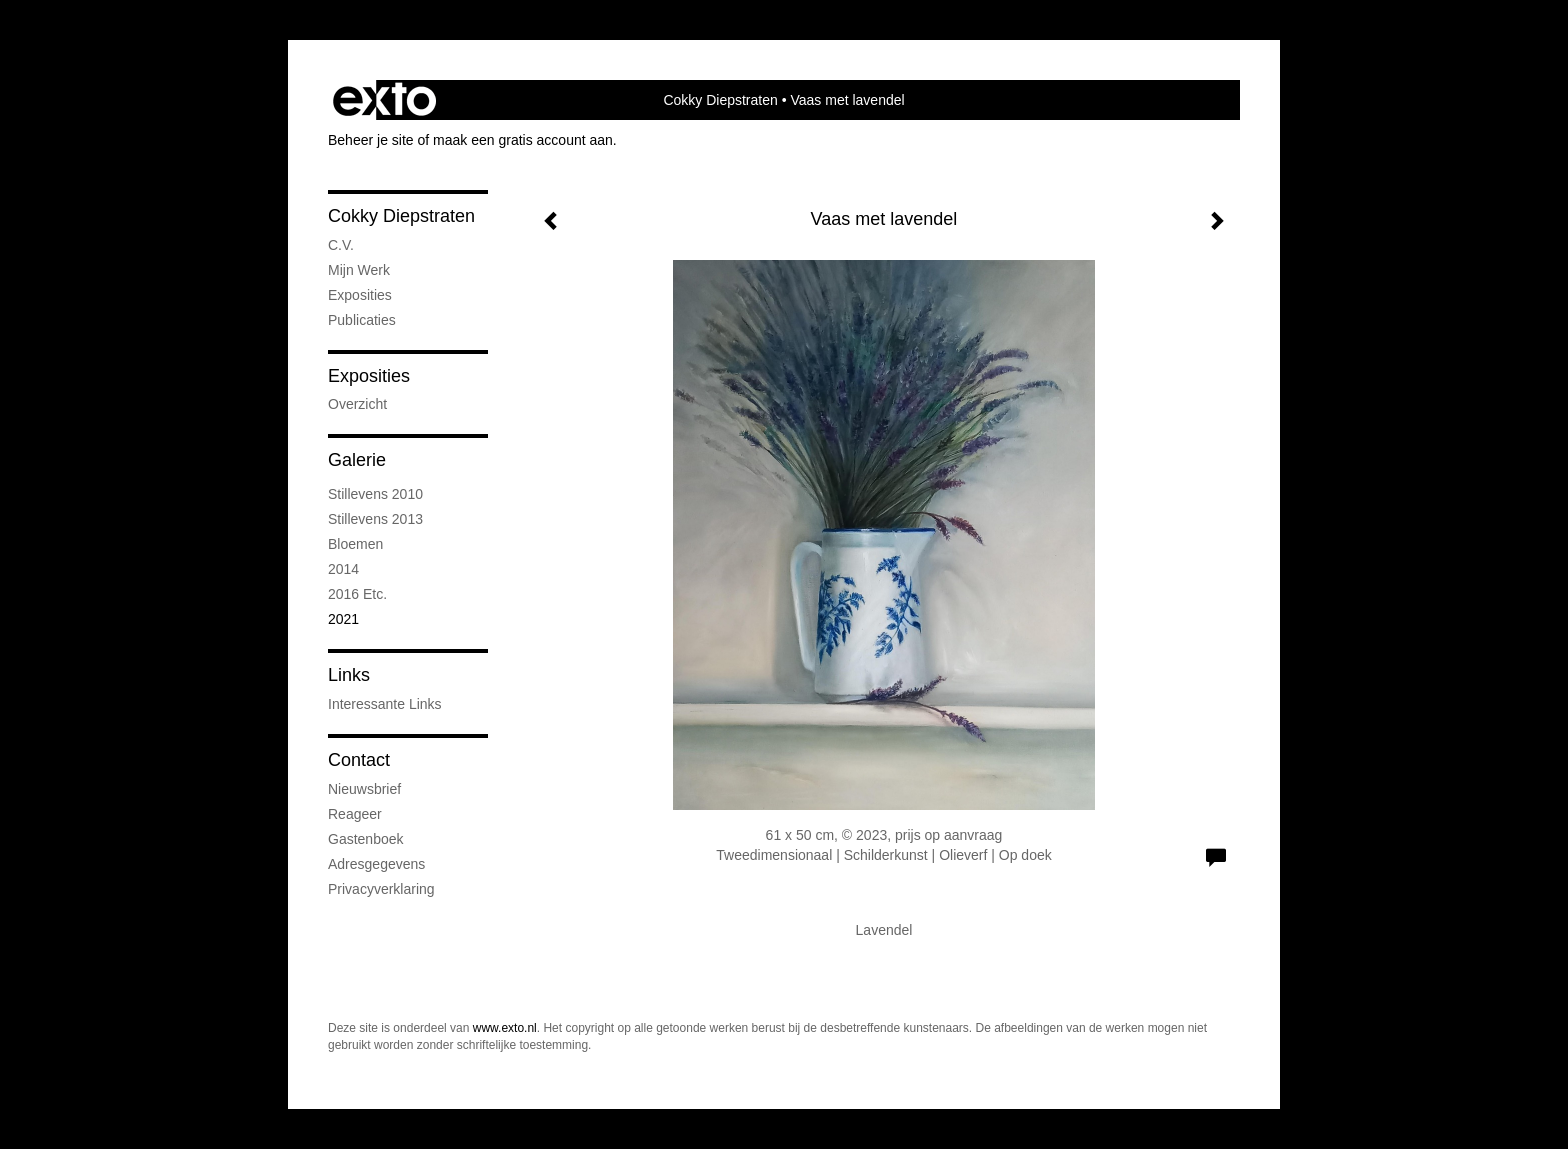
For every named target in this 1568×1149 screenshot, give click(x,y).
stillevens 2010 (375, 494)
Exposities (369, 376)
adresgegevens (376, 864)
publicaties (362, 320)
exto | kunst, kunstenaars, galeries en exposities (384, 100)
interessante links (385, 704)
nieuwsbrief (364, 789)
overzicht (357, 404)
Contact (359, 760)
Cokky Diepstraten (720, 100)
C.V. (341, 245)
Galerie (357, 460)
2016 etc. (357, 594)
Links (349, 675)
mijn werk (359, 270)
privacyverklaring (381, 889)
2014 (343, 569)
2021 (343, 619)
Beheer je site (371, 140)
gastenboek (366, 839)
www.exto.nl (505, 1028)
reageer (355, 814)
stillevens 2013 (375, 519)
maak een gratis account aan (523, 140)
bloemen (355, 544)
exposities (360, 295)
